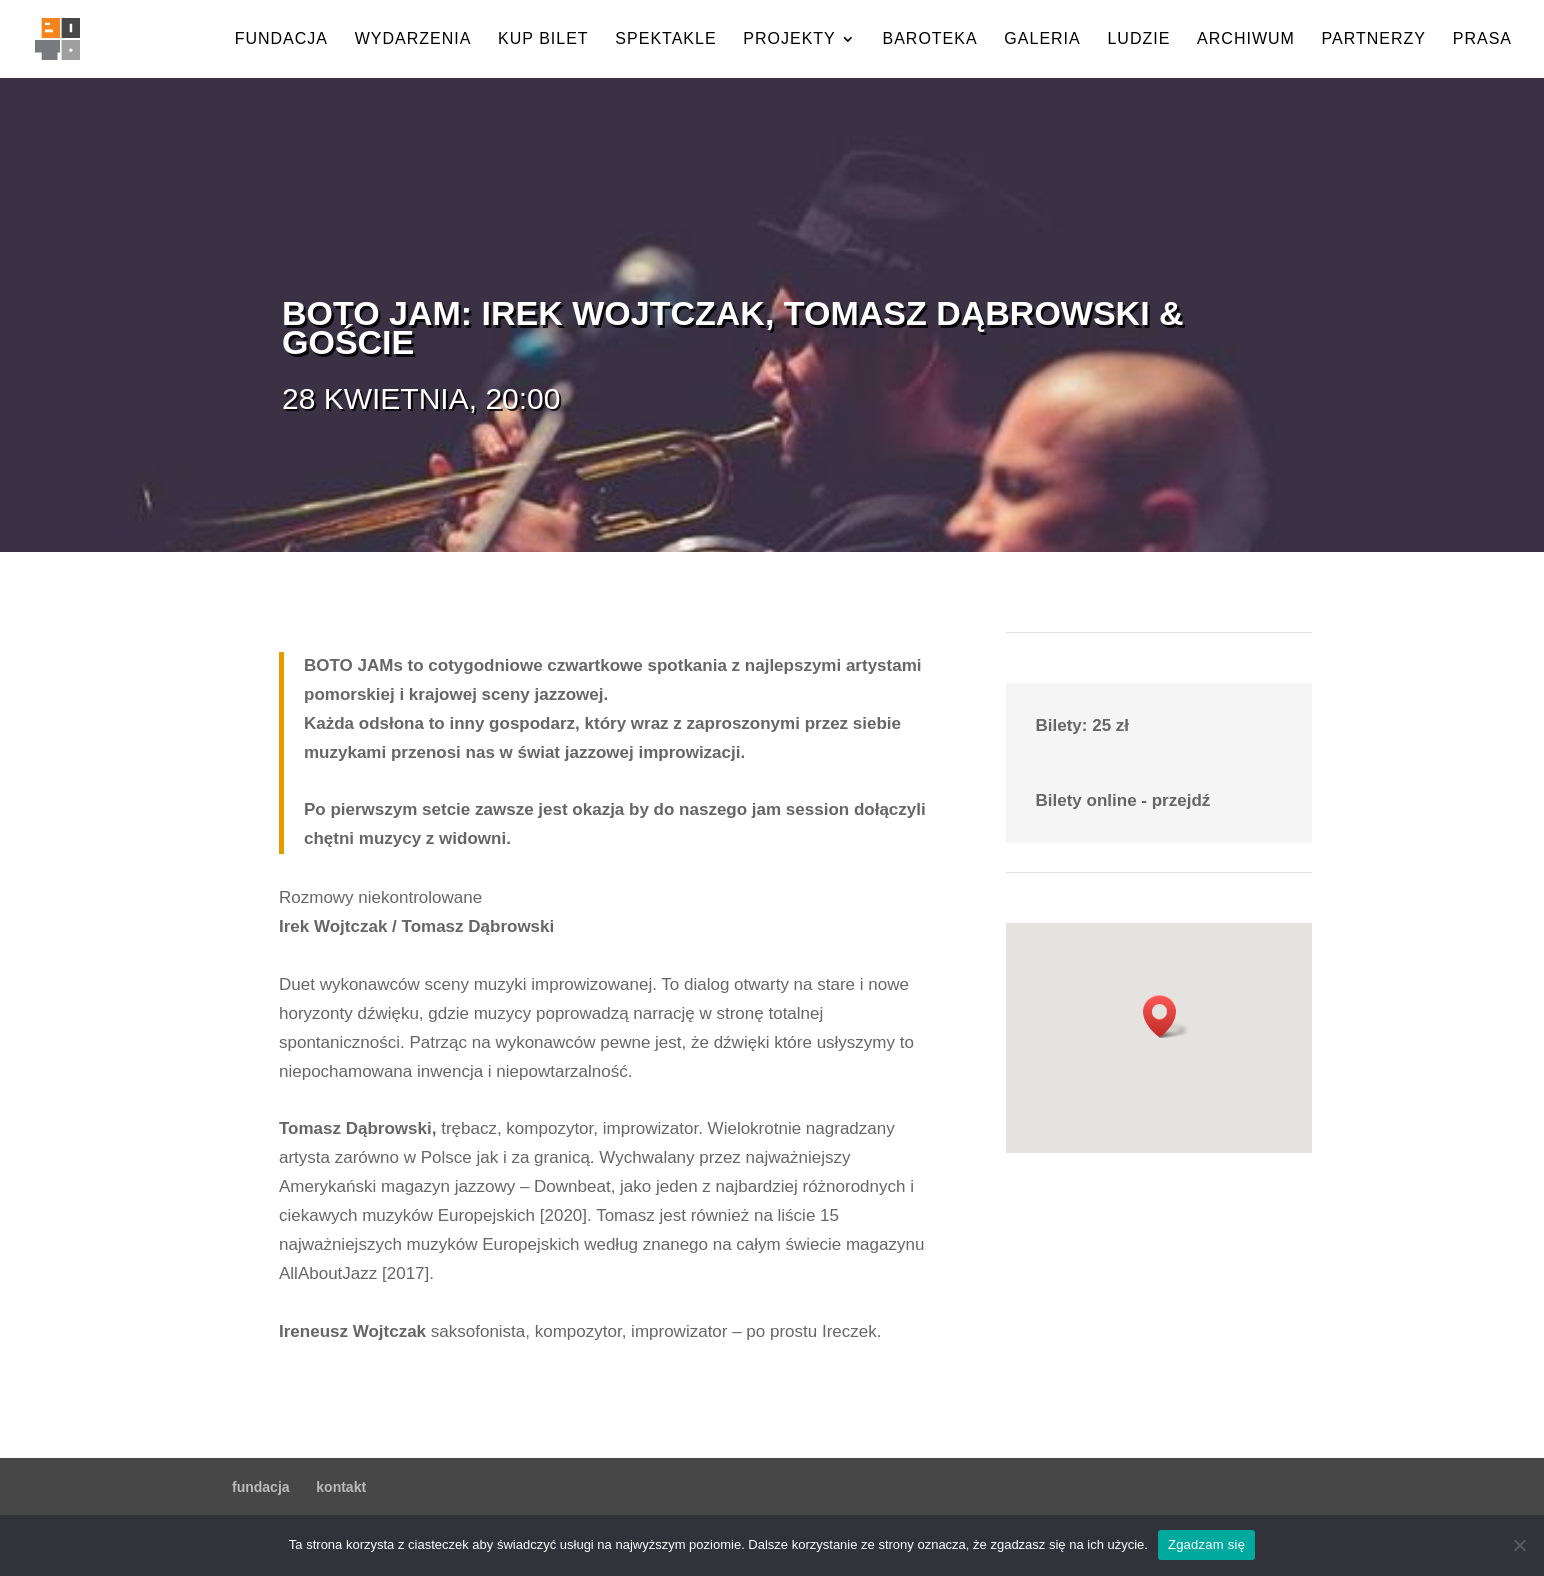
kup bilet (543, 39)
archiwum (1246, 39)
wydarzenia (413, 39)
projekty (789, 39)
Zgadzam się (1206, 1544)
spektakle (665, 39)
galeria (1042, 39)
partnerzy (1374, 39)
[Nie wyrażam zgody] (1519, 1545)
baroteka (929, 39)
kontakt (341, 1487)
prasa (1482, 39)
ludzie (1138, 39)
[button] (1166, 1016)
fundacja (281, 39)
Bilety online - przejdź (1123, 800)
